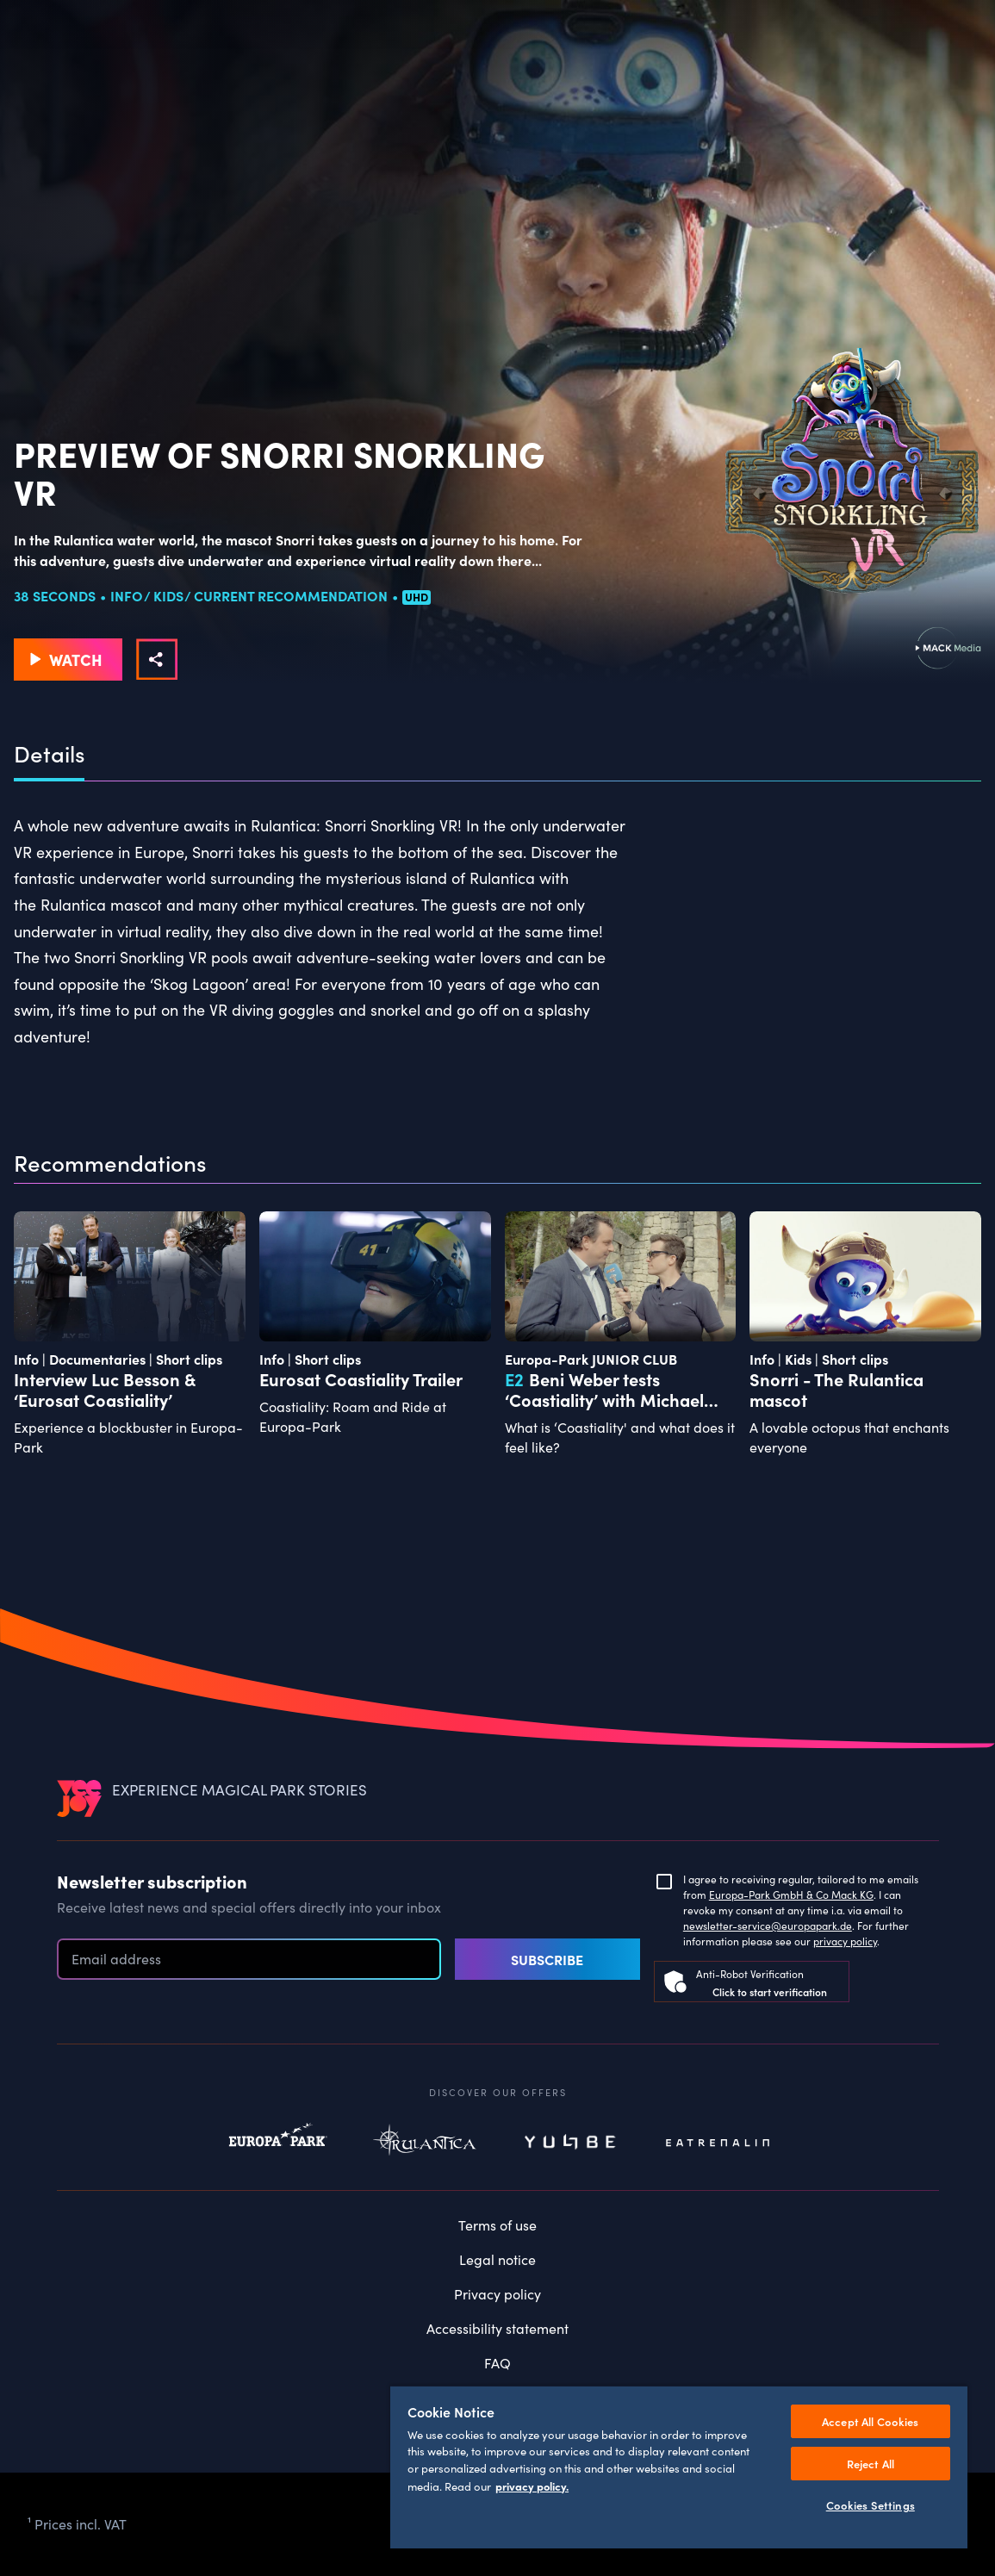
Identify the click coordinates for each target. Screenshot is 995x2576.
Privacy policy (497, 2294)
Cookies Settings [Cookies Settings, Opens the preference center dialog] (870, 2505)
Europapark (278, 2143)
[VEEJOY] (79, 1797)
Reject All (870, 2463)
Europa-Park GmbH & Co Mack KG (791, 1894)
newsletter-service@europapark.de (767, 1925)
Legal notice (497, 2259)
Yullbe (571, 2143)
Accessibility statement (497, 2328)
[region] (678, 2466)
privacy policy (845, 1941)
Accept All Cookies (870, 2421)
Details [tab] (49, 753)
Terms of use (497, 2225)
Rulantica (424, 2143)
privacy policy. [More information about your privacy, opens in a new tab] (532, 2485)
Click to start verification (769, 1991)
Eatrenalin (717, 2143)
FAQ (497, 2363)
